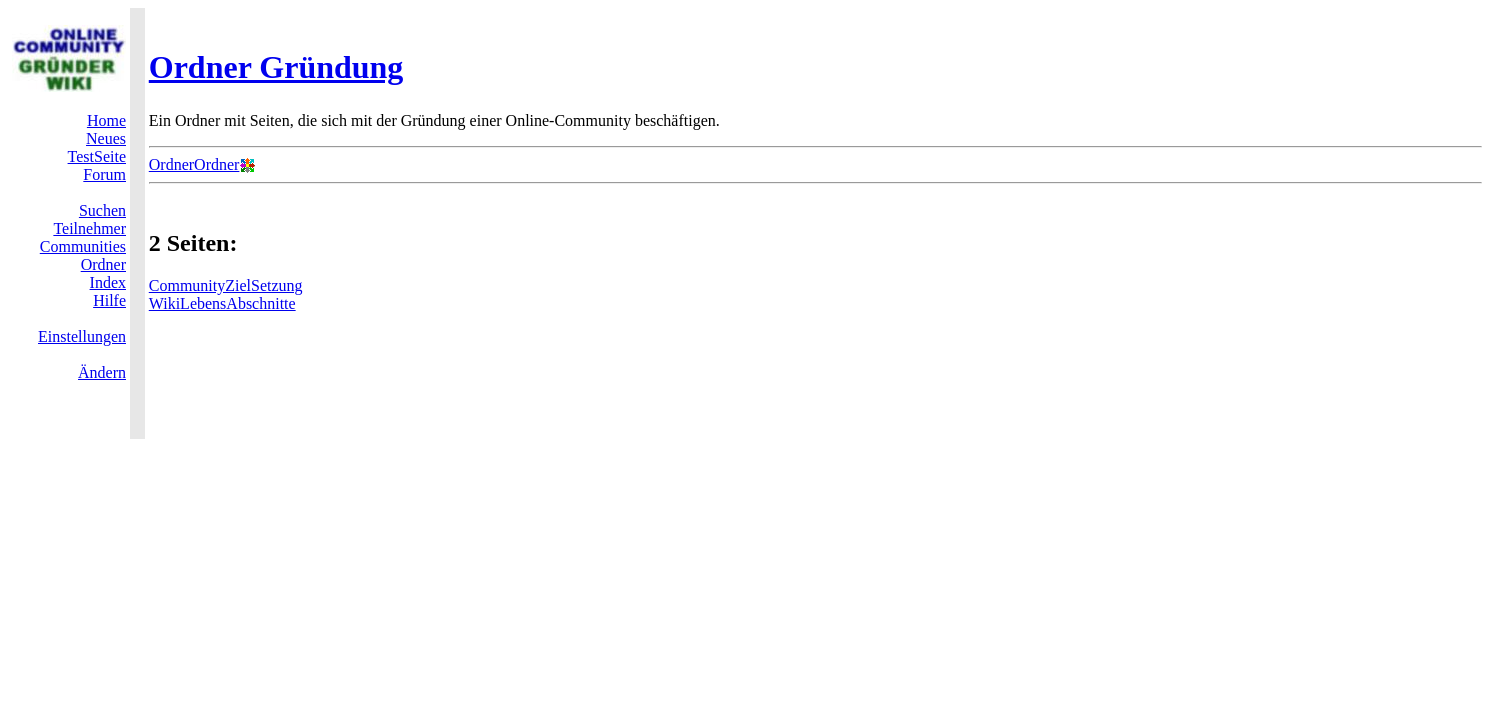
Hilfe (109, 300)
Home (106, 120)
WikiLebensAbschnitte (222, 303)
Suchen (102, 210)
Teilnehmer (89, 228)
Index (108, 282)
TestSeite (97, 156)
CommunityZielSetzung (226, 285)
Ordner (103, 264)
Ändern (102, 372)
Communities (83, 246)
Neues (106, 138)
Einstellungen (82, 336)
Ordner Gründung (276, 67)
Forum (104, 174)
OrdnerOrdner (194, 164)
